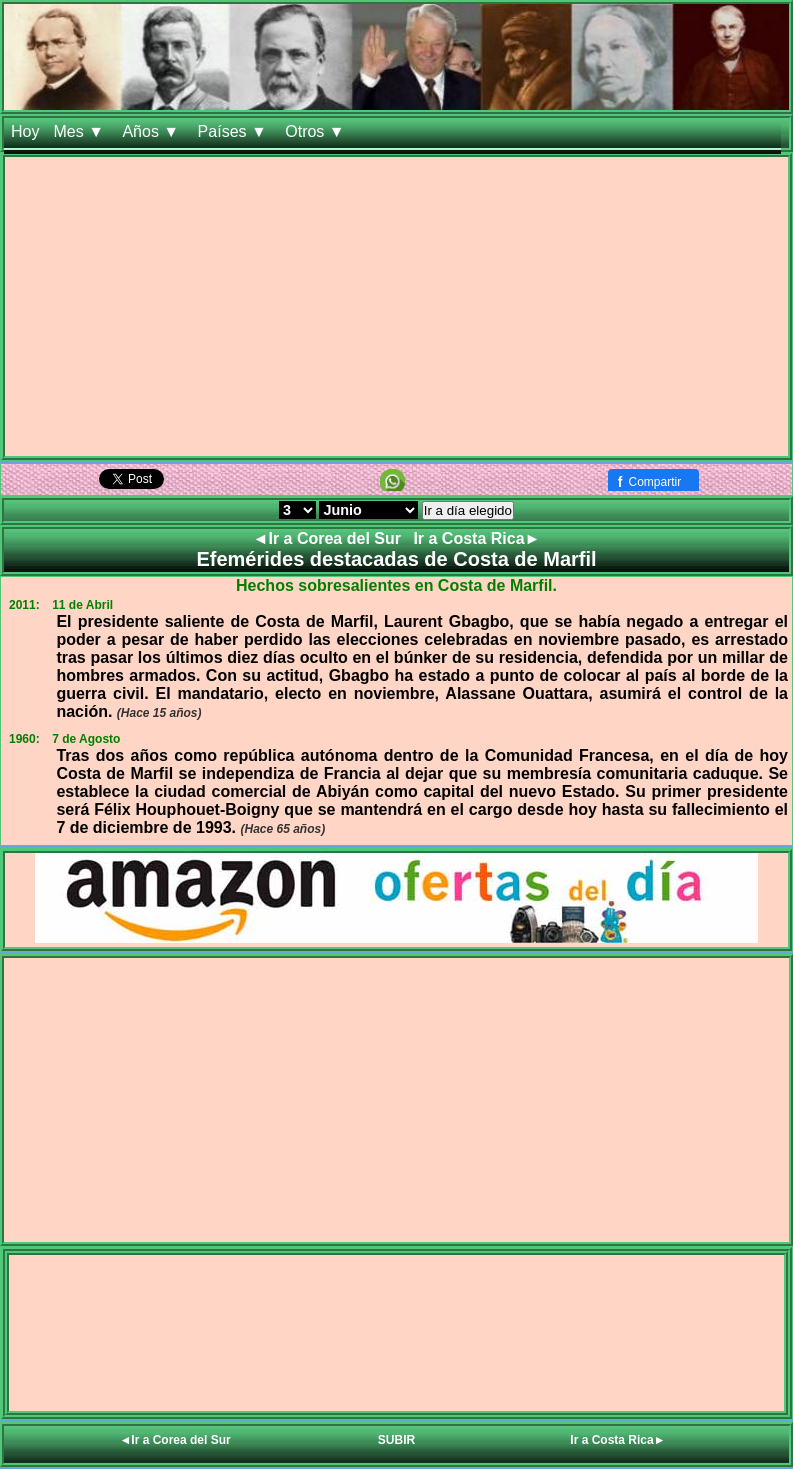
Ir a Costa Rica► (476, 538)
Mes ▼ (80, 131)
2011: (24, 605)
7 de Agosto (86, 739)
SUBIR (396, 1440)
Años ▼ (152, 131)
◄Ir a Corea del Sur (329, 538)
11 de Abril (82, 605)
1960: (24, 739)
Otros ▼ (317, 131)
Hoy (25, 131)
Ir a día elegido (468, 510)
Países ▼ (235, 131)
